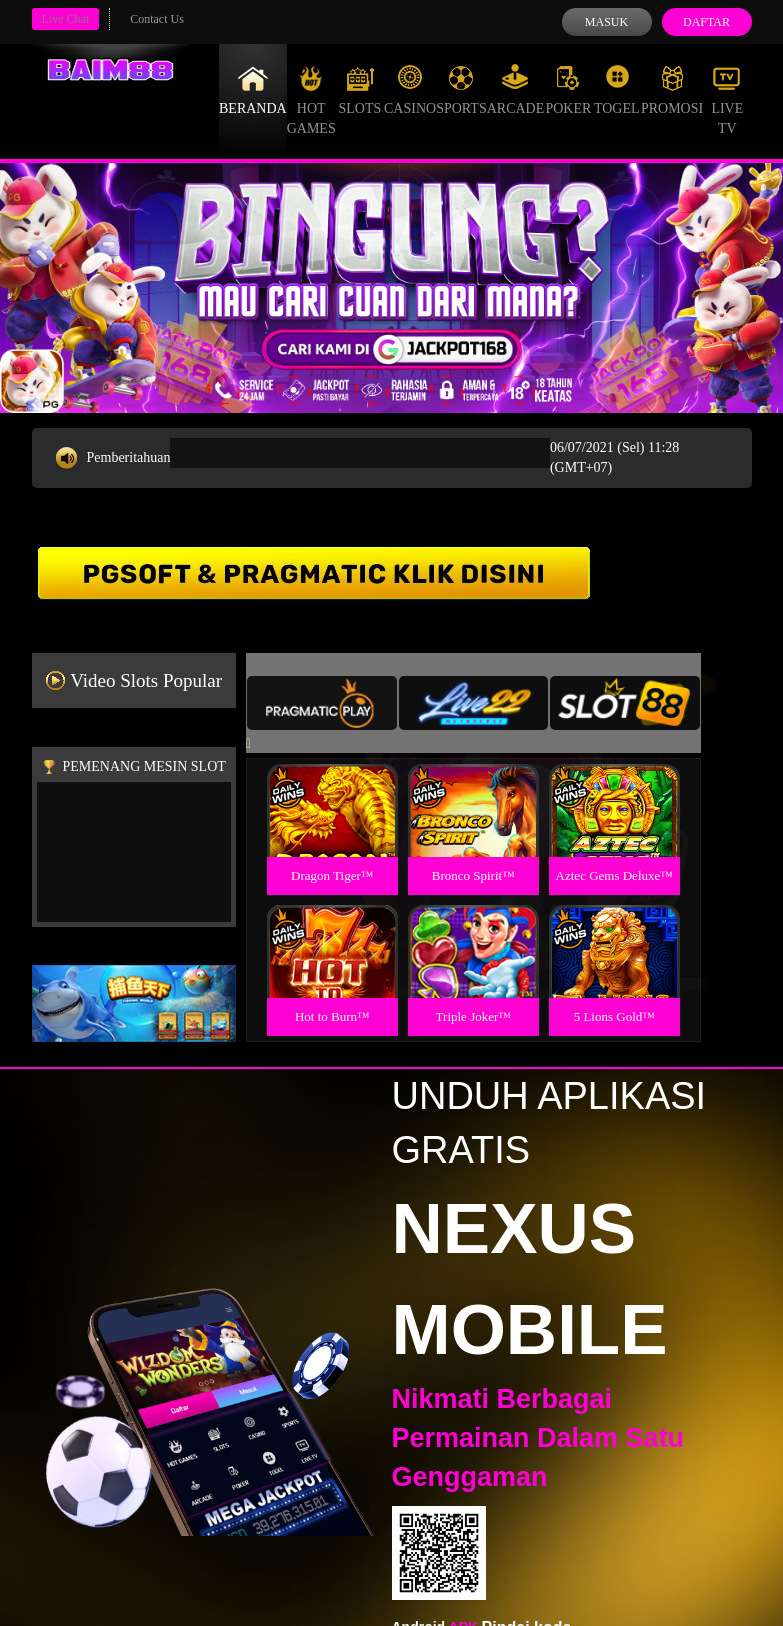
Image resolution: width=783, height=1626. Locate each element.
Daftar (706, 22)
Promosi (672, 90)
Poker (568, 90)
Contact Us (157, 19)
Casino (410, 90)
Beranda (253, 90)
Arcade (516, 90)
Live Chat (66, 19)
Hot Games (311, 100)
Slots (359, 90)
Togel (617, 90)
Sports (461, 90)
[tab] (322, 703)
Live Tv (727, 100)
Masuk (606, 22)
